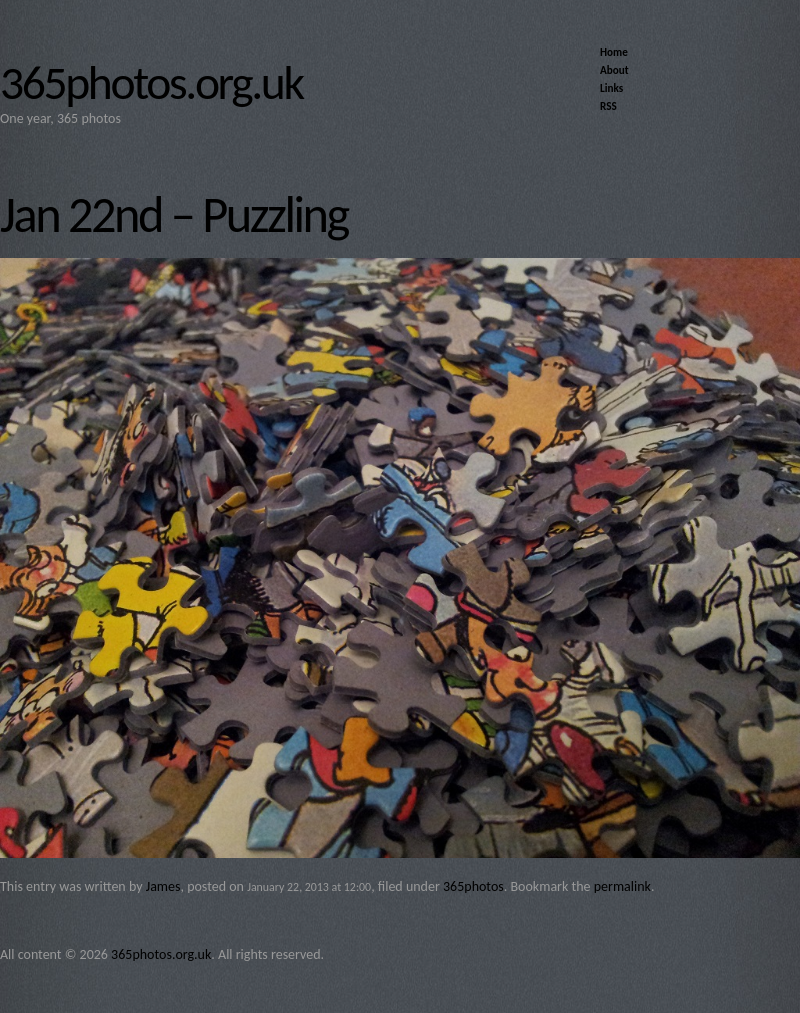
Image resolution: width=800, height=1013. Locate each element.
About (614, 70)
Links (611, 88)
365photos (473, 886)
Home (614, 52)
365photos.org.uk (151, 83)
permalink (622, 886)
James (163, 886)
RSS (608, 106)
